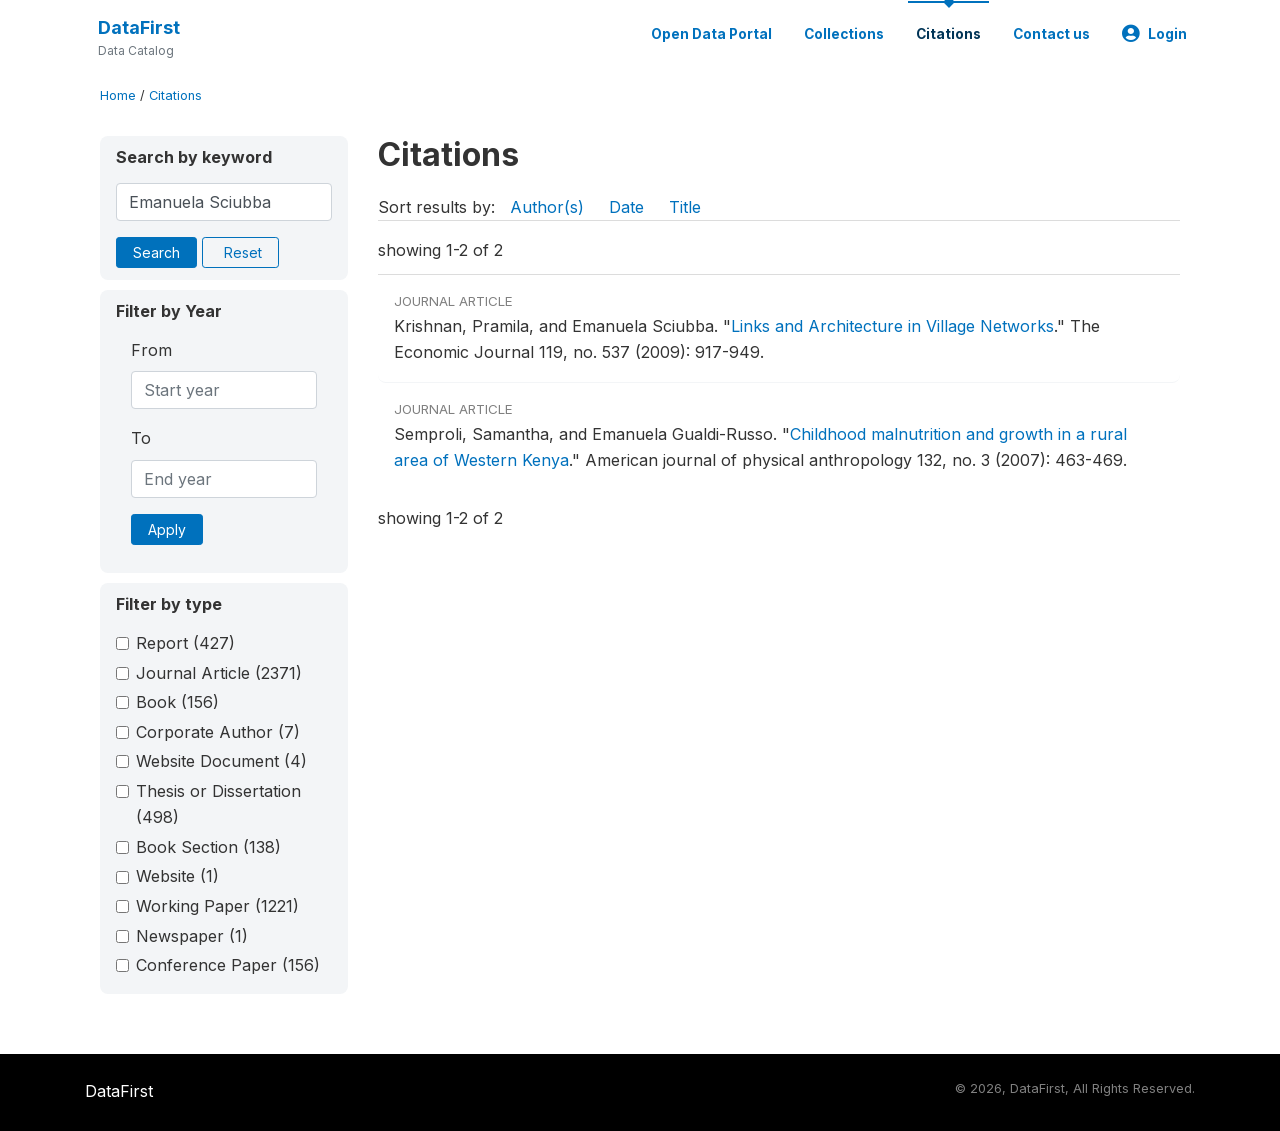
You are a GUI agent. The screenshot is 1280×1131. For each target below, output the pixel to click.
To (141, 438)
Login (1154, 34)
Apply (167, 529)
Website (177, 876)
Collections (844, 34)
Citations (948, 34)
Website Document (221, 761)
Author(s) (547, 207)
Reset (243, 252)
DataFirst (139, 27)
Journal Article (219, 673)
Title (685, 207)
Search (156, 252)
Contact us (1051, 34)
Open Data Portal (711, 34)
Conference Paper (228, 965)
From (151, 350)
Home (118, 95)
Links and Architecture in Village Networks (892, 326)
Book (177, 702)
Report (185, 643)
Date (626, 207)
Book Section (208, 847)
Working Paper (217, 906)
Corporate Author (218, 732)
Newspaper (192, 936)
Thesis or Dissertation (218, 804)
